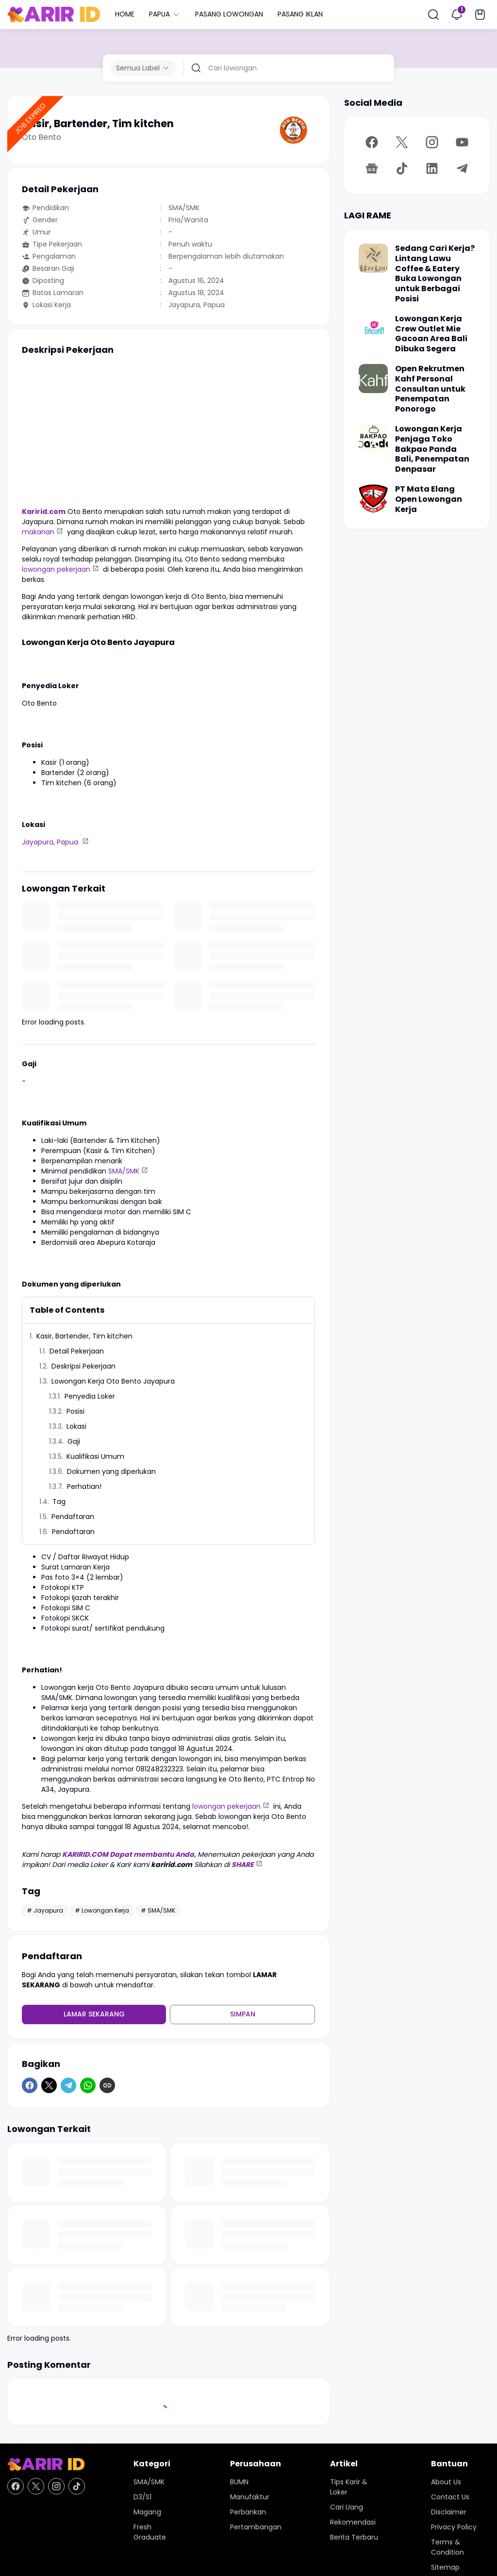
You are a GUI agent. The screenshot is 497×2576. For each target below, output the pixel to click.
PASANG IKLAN (300, 14)
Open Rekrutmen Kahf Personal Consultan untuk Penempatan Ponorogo (430, 389)
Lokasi (77, 1426)
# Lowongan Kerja (102, 1910)
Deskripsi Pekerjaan (83, 1366)
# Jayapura (45, 1910)
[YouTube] (462, 142)
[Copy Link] (107, 2085)
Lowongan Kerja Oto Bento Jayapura (113, 1381)
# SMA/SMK (158, 1910)
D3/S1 (142, 2497)
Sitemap (445, 2567)
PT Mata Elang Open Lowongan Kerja (428, 499)
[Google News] (372, 168)
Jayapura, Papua (51, 842)
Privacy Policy (454, 2527)
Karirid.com (44, 511)
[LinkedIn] (432, 168)
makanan (38, 532)
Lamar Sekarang (94, 2014)
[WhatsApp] (88, 2085)
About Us (446, 2482)
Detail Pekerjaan (77, 1351)
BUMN (239, 2482)
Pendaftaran (72, 1516)
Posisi (76, 1411)
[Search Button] (433, 14)
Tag (59, 1501)
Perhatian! (84, 1486)
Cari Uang (346, 2507)
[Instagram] (432, 142)
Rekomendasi (353, 2522)
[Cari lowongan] (297, 68)
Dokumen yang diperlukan (112, 1471)
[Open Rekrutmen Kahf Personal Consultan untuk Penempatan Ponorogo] (373, 378)
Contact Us (450, 2497)
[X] (49, 2085)
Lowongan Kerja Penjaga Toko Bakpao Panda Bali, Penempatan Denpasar (432, 449)
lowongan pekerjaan (56, 569)
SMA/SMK (123, 1171)
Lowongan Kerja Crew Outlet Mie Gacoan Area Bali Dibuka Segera (431, 334)
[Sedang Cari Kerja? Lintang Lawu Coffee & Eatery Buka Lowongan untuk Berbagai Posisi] (373, 258)
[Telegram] (68, 2085)
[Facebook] (29, 2085)
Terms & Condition (447, 2547)
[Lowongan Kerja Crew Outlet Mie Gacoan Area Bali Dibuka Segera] (373, 328)
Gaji (73, 1441)
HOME (124, 14)
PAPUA (165, 14)
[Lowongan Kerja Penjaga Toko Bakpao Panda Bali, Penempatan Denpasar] (373, 438)
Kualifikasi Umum (95, 1456)
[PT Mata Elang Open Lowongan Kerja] (373, 498)
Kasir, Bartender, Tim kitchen (84, 1336)
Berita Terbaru (354, 2537)
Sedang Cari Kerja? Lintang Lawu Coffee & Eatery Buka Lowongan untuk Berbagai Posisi (435, 274)
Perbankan (248, 2512)
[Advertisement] (168, 431)
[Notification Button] (456, 14)
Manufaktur (249, 2497)
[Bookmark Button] (480, 14)
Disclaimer (448, 2512)
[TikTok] (402, 168)
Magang (147, 2512)
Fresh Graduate (149, 2532)
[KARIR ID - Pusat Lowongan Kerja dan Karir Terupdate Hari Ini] (46, 2464)
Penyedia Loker (90, 1396)
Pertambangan (256, 2527)
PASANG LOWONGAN (229, 14)
